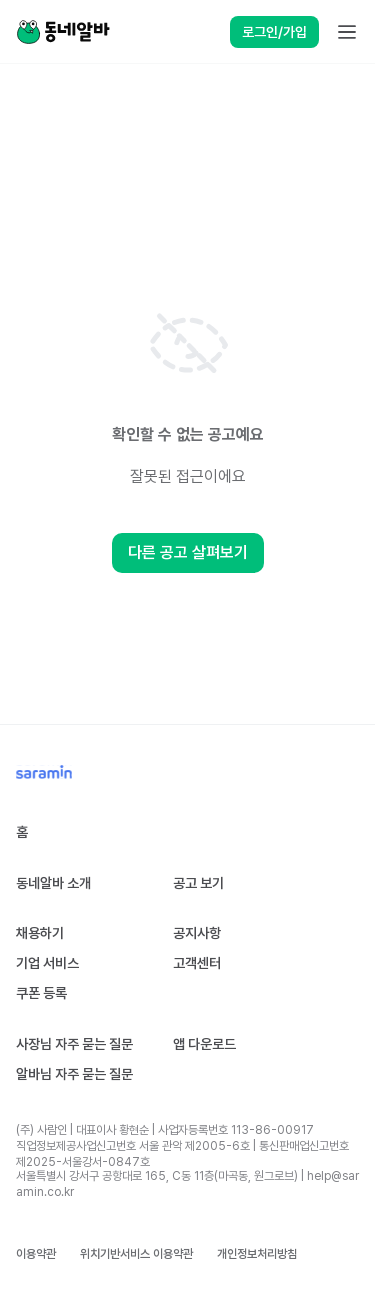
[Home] (63, 32)
